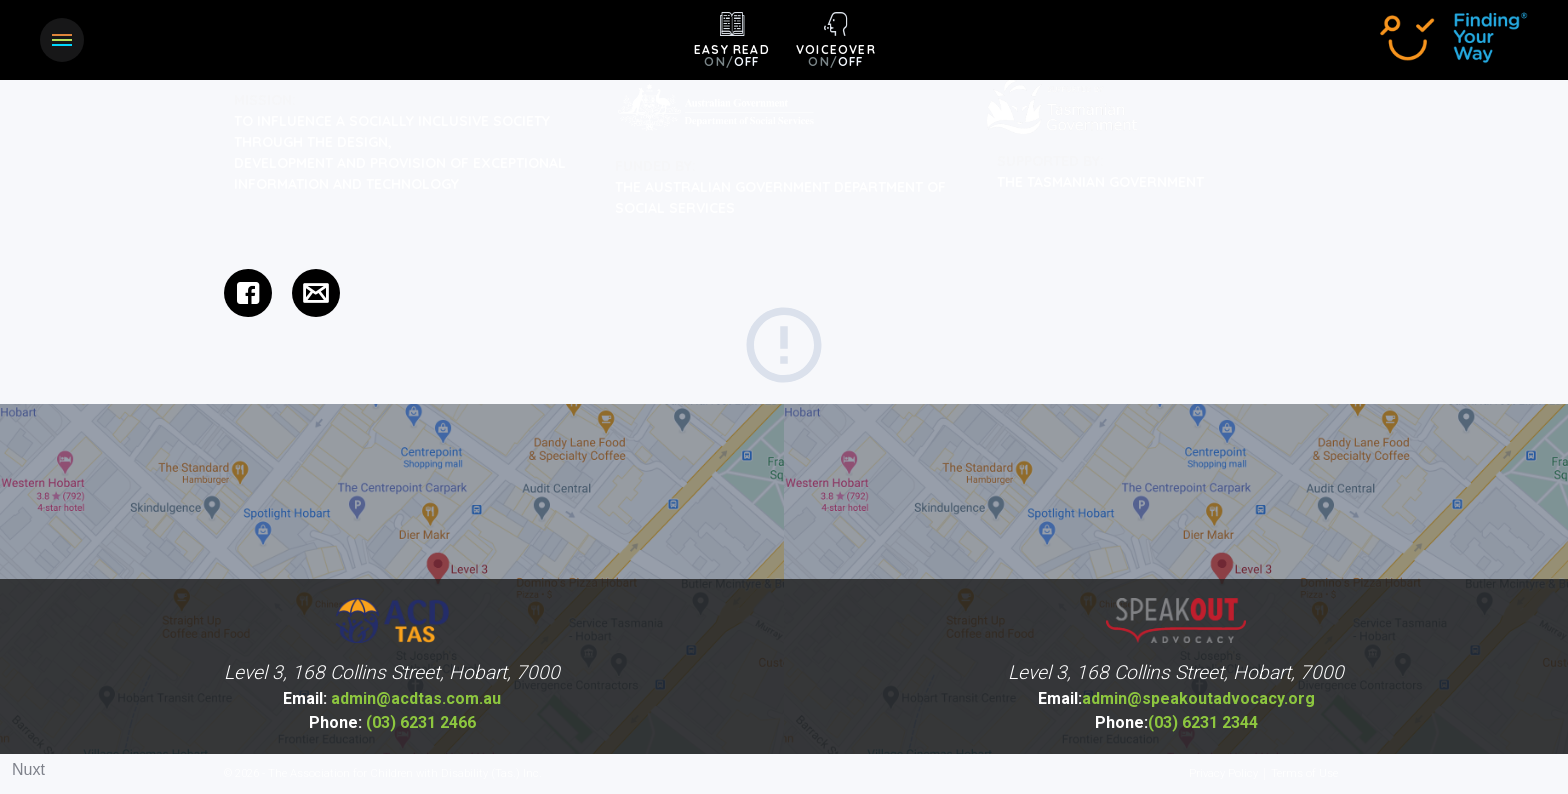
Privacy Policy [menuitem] (1223, 774)
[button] (62, 40)
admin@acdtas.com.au (392, 699)
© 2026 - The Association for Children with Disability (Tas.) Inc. (383, 774)
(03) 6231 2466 (392, 723)
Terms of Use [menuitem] (1304, 774)
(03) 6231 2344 (1176, 723)
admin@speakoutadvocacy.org (1176, 699)
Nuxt (28, 769)
